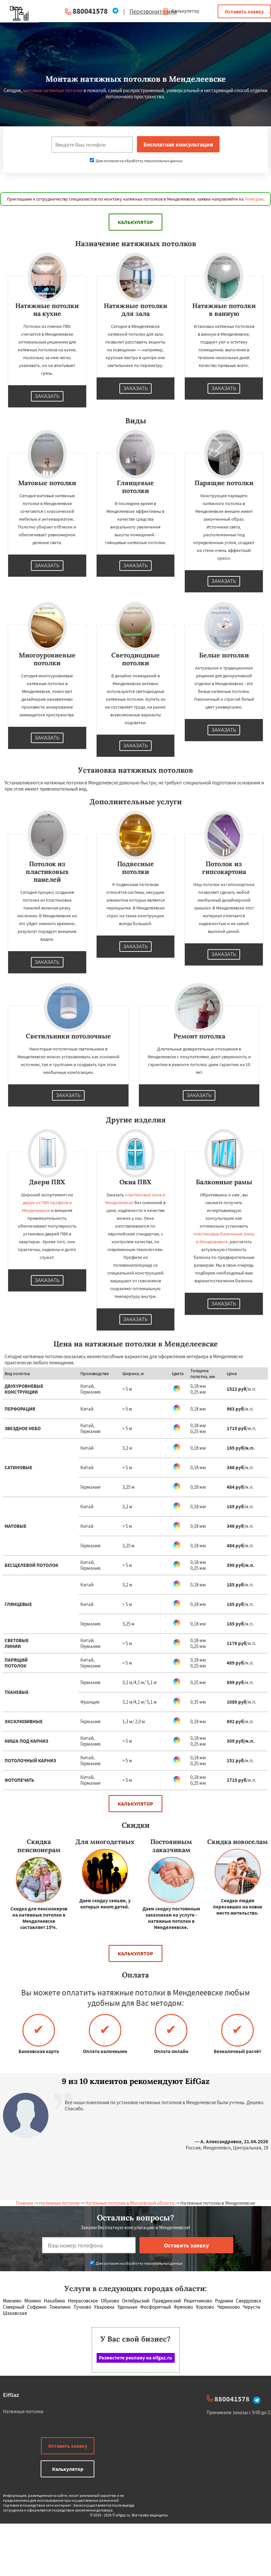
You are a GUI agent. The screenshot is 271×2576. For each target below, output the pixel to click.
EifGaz (11, 2395)
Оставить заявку (244, 11)
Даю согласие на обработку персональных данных (136, 160)
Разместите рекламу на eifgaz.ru (135, 2358)
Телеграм (254, 199)
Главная (24, 2203)
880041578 (90, 11)
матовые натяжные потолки (53, 90)
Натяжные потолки (59, 2203)
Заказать (47, 396)
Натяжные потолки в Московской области (129, 2203)
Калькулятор (180, 11)
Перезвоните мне (153, 11)
